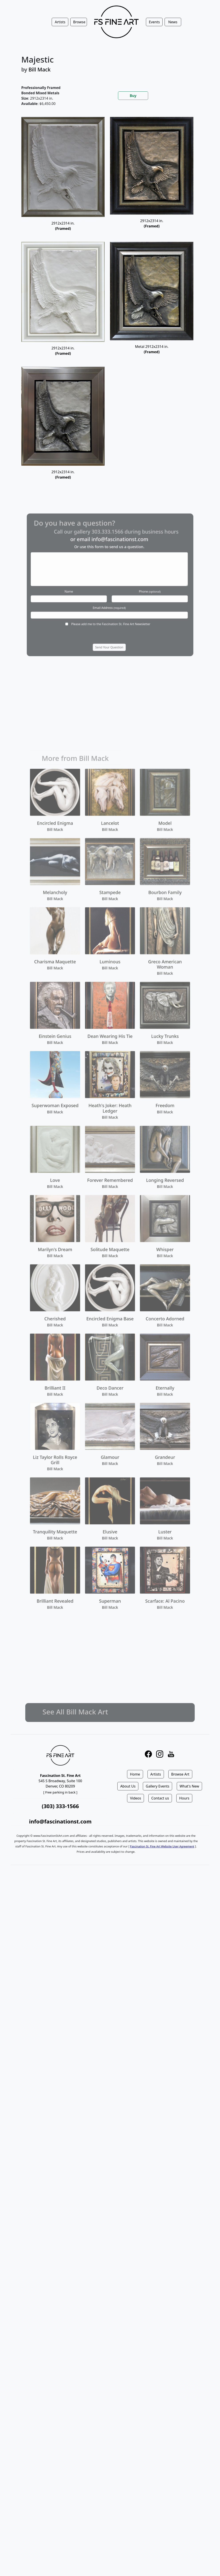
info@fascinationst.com (60, 1821)
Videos (135, 1798)
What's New (189, 1786)
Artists (155, 1774)
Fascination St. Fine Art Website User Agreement (162, 1846)
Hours (184, 1798)
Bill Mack (39, 69)
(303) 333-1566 (60, 1806)
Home (135, 1774)
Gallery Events (157, 1786)
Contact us (160, 1798)
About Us (128, 1786)
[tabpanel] (110, 304)
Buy (133, 95)
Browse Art (180, 1774)
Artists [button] (60, 22)
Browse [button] (79, 22)
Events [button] (154, 22)
